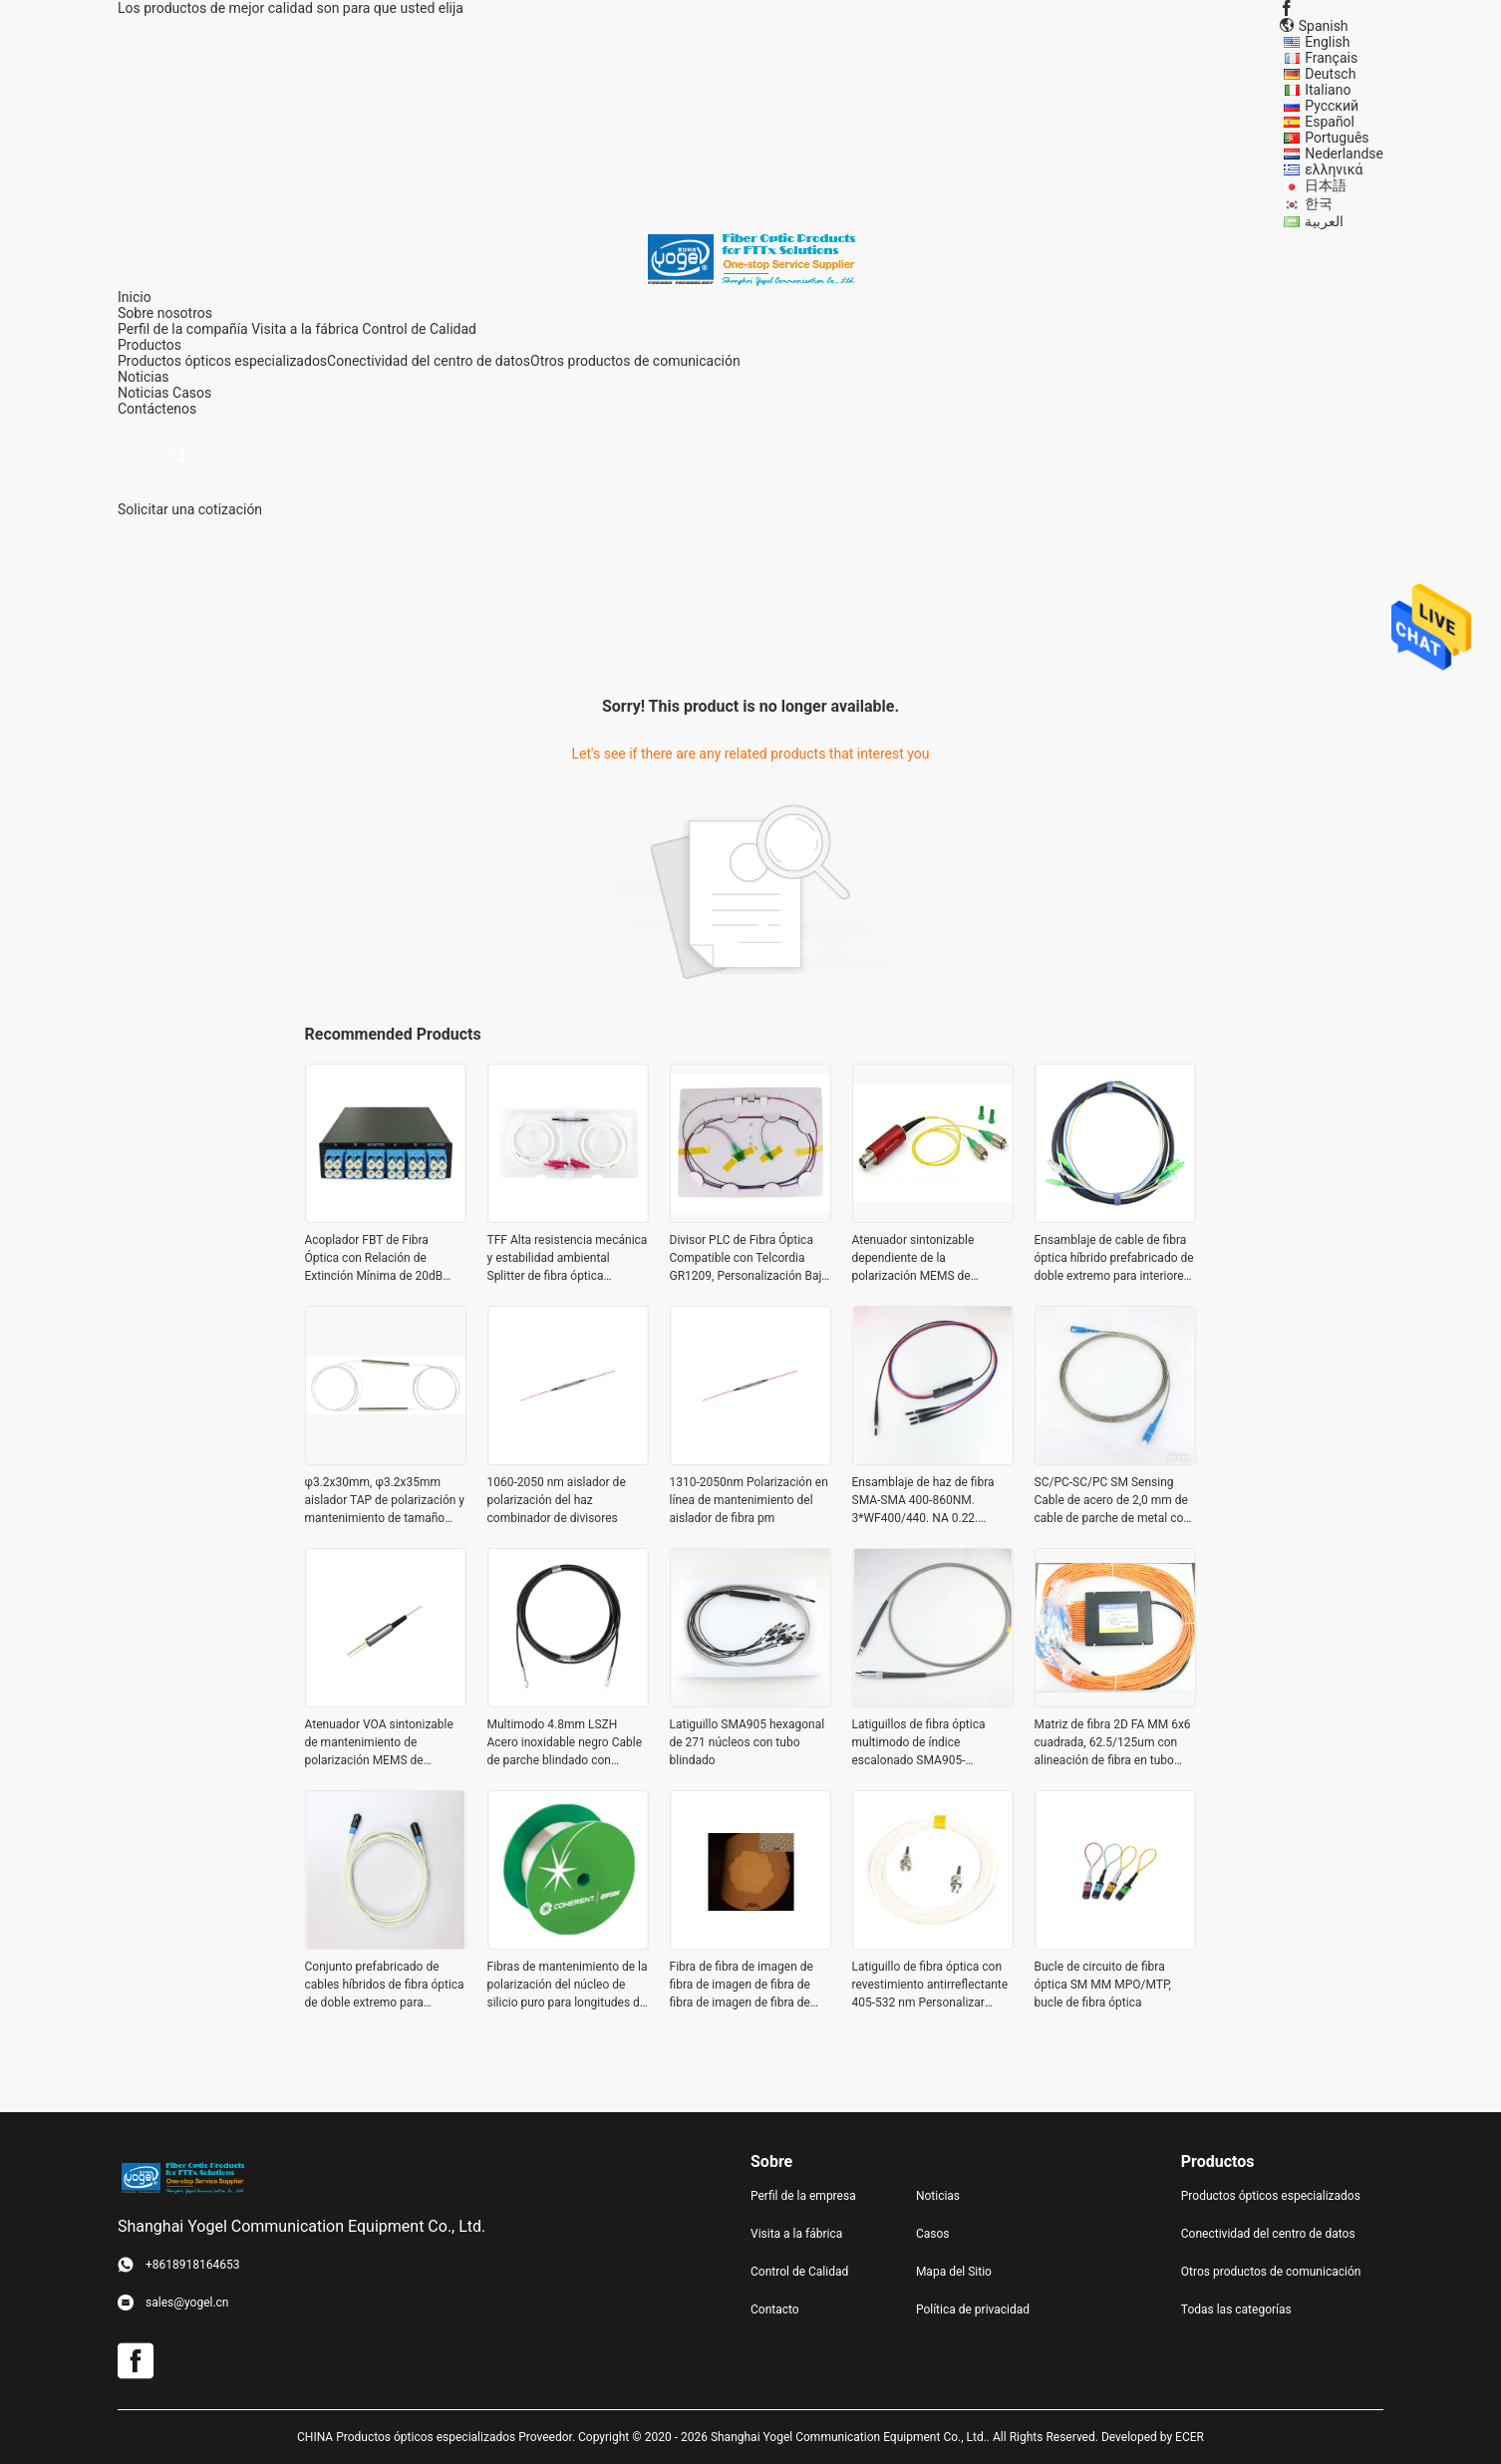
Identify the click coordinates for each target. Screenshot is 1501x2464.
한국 (1319, 203)
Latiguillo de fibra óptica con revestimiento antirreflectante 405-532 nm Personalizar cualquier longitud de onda (930, 1985)
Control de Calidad (419, 329)
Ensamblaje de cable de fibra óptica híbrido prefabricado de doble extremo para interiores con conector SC (1114, 1259)
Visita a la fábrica (305, 329)
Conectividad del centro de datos (428, 361)
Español (1329, 122)
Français (1331, 58)
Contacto (774, 2309)
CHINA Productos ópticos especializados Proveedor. (437, 2437)
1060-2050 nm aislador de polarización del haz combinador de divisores (556, 1500)
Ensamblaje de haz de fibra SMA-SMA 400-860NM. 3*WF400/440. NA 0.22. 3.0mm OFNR (923, 1501)
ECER (1189, 2437)
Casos (191, 393)
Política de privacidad (973, 2309)
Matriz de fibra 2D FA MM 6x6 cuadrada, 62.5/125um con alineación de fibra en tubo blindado (1113, 1743)
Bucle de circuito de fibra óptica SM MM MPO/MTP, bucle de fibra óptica (1103, 1984)
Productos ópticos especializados (222, 361)
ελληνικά (1333, 169)
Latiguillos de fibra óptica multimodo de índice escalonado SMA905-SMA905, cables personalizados (919, 1743)
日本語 (1326, 185)
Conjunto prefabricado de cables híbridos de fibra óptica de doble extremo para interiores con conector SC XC (384, 1985)
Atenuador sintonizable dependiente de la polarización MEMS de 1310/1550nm (913, 1259)
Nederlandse (1344, 153)
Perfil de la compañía (183, 329)
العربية (1324, 221)
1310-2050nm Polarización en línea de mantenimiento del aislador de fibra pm (749, 1500)
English (1327, 42)
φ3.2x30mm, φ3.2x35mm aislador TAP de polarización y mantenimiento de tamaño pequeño (385, 1501)
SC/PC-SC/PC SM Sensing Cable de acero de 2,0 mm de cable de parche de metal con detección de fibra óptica (1112, 1501)
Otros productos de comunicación (635, 361)
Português (1336, 138)
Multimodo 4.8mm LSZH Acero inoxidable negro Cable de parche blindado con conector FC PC (565, 1743)
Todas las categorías (1236, 2309)
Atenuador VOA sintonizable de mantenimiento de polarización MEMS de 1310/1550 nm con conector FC (380, 1743)
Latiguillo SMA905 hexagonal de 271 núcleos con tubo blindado (747, 1742)
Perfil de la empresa (803, 2196)
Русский (1331, 106)
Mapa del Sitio (954, 2272)
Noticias (143, 393)
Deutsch (1330, 74)
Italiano (1328, 90)
